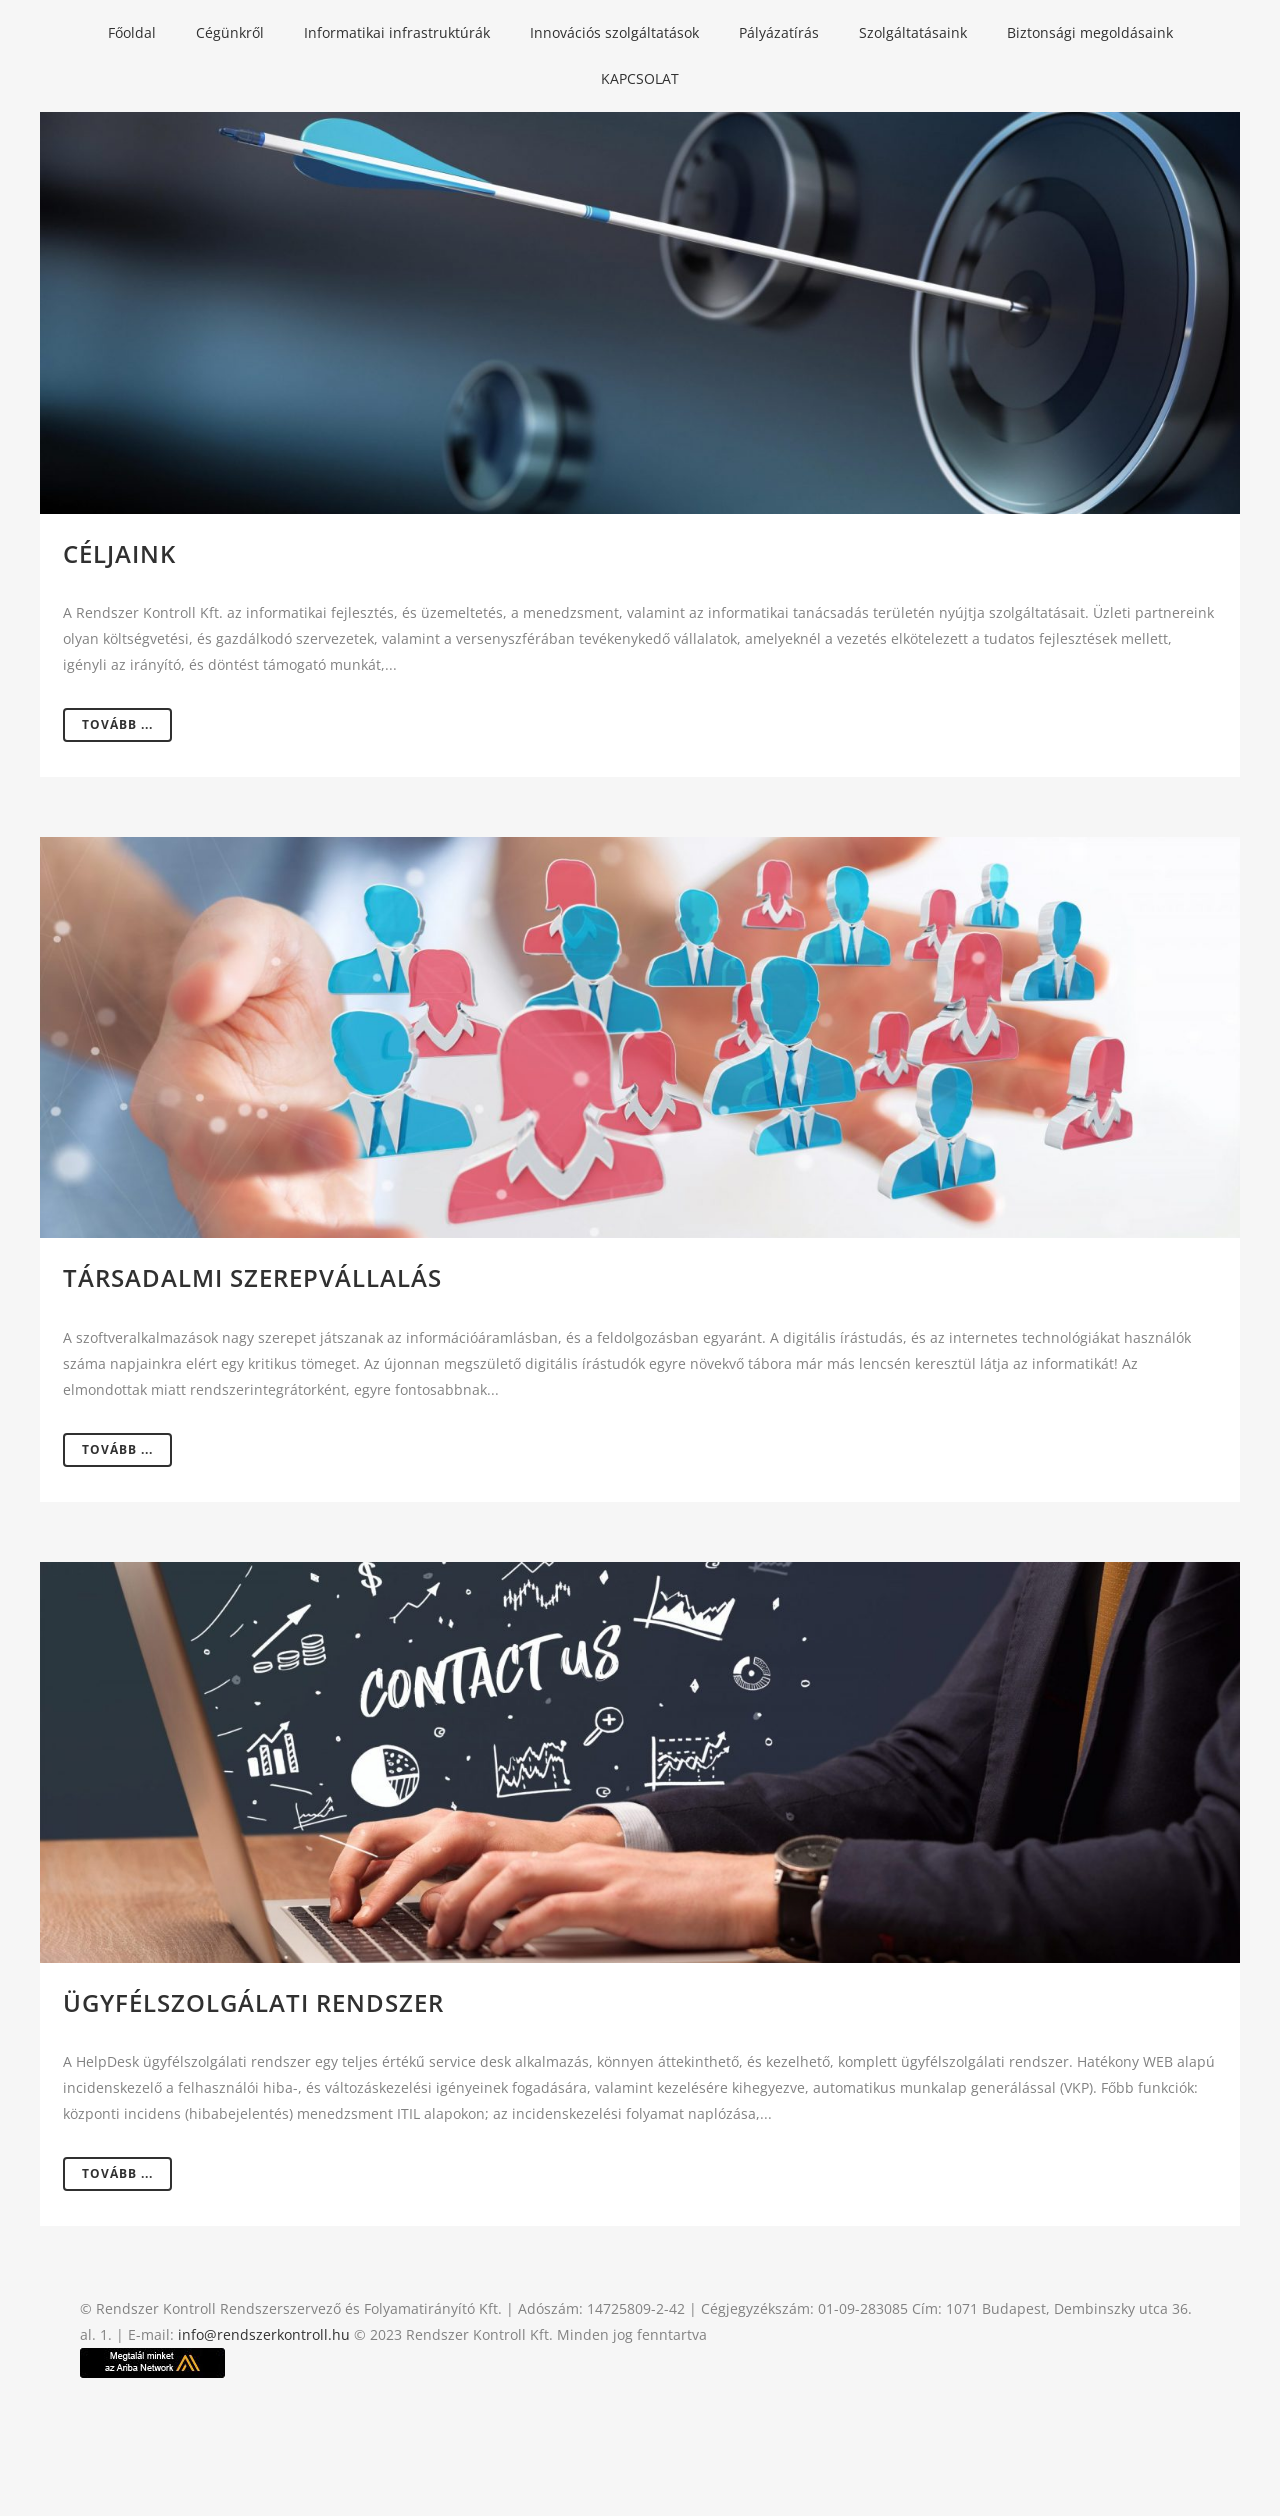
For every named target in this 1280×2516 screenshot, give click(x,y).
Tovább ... (117, 724)
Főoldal (132, 32)
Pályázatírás (779, 32)
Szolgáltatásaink (913, 32)
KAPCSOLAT (640, 78)
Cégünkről (230, 32)
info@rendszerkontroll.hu (264, 2334)
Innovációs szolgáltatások (614, 32)
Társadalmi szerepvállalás (252, 1277)
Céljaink (119, 553)
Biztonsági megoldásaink (1090, 32)
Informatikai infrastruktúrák (397, 32)
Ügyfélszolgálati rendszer (253, 2002)
